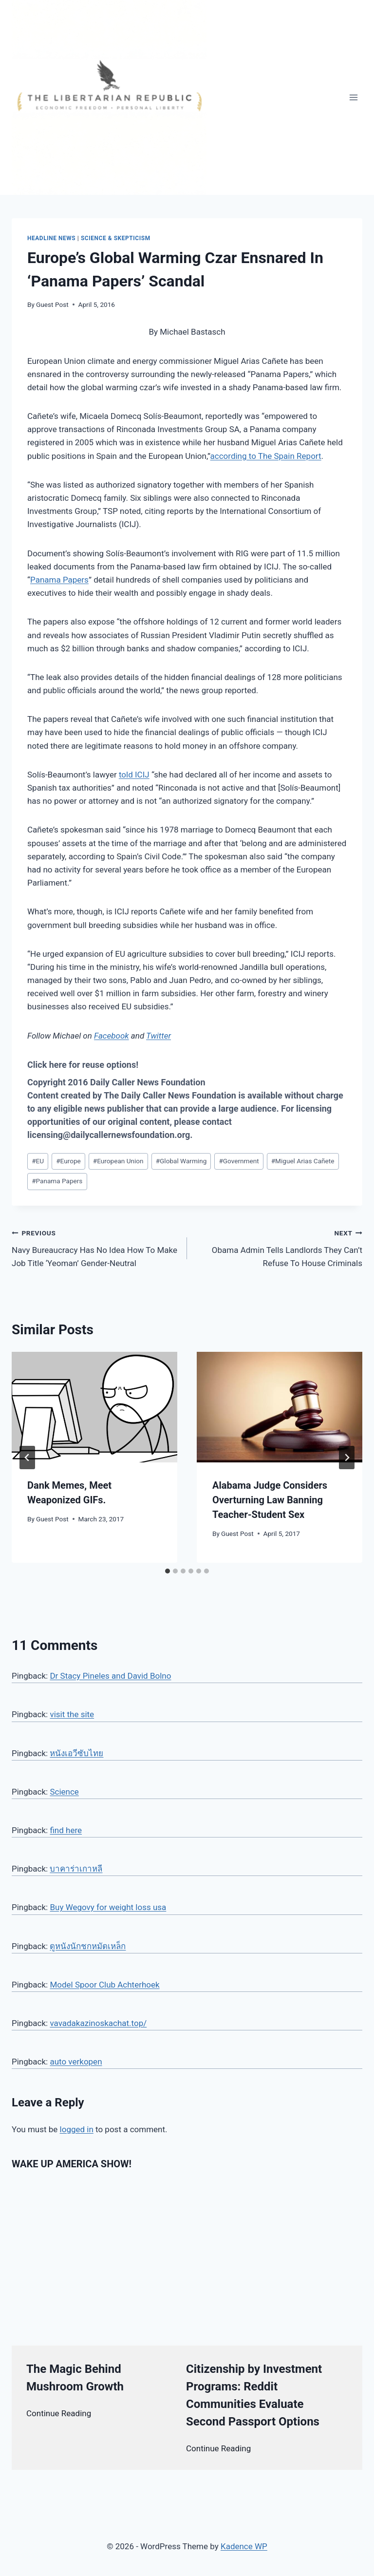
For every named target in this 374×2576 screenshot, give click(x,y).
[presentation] (94, 1407)
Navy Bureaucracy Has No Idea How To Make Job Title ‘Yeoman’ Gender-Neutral (95, 1247)
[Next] (347, 1457)
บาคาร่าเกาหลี (76, 1869)
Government (239, 1161)
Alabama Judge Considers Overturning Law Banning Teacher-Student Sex (269, 1499)
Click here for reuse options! (82, 1065)
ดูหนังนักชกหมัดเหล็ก (88, 1946)
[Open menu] (353, 97)
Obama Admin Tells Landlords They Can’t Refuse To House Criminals (278, 1247)
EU (38, 1161)
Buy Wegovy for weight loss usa (108, 1907)
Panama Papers (59, 580)
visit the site (72, 1714)
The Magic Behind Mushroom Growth (75, 2377)
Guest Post (52, 304)
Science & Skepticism (115, 238)
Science (64, 1792)
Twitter (158, 1036)
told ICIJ (134, 774)
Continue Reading (58, 2413)
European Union (118, 1161)
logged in (77, 2129)
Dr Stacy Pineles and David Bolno (110, 1676)
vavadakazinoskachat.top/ (98, 2023)
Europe (68, 1161)
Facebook (111, 1036)
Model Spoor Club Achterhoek (104, 1984)
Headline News (51, 238)
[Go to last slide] (27, 1457)
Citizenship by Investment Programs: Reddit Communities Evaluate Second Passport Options (254, 2395)
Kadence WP (244, 2546)
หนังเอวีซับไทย (76, 1753)
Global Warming (181, 1161)
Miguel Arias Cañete (303, 1161)
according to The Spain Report (265, 456)
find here (66, 1830)
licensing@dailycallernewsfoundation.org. (110, 1135)
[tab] (167, 1571)
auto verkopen (76, 2061)
